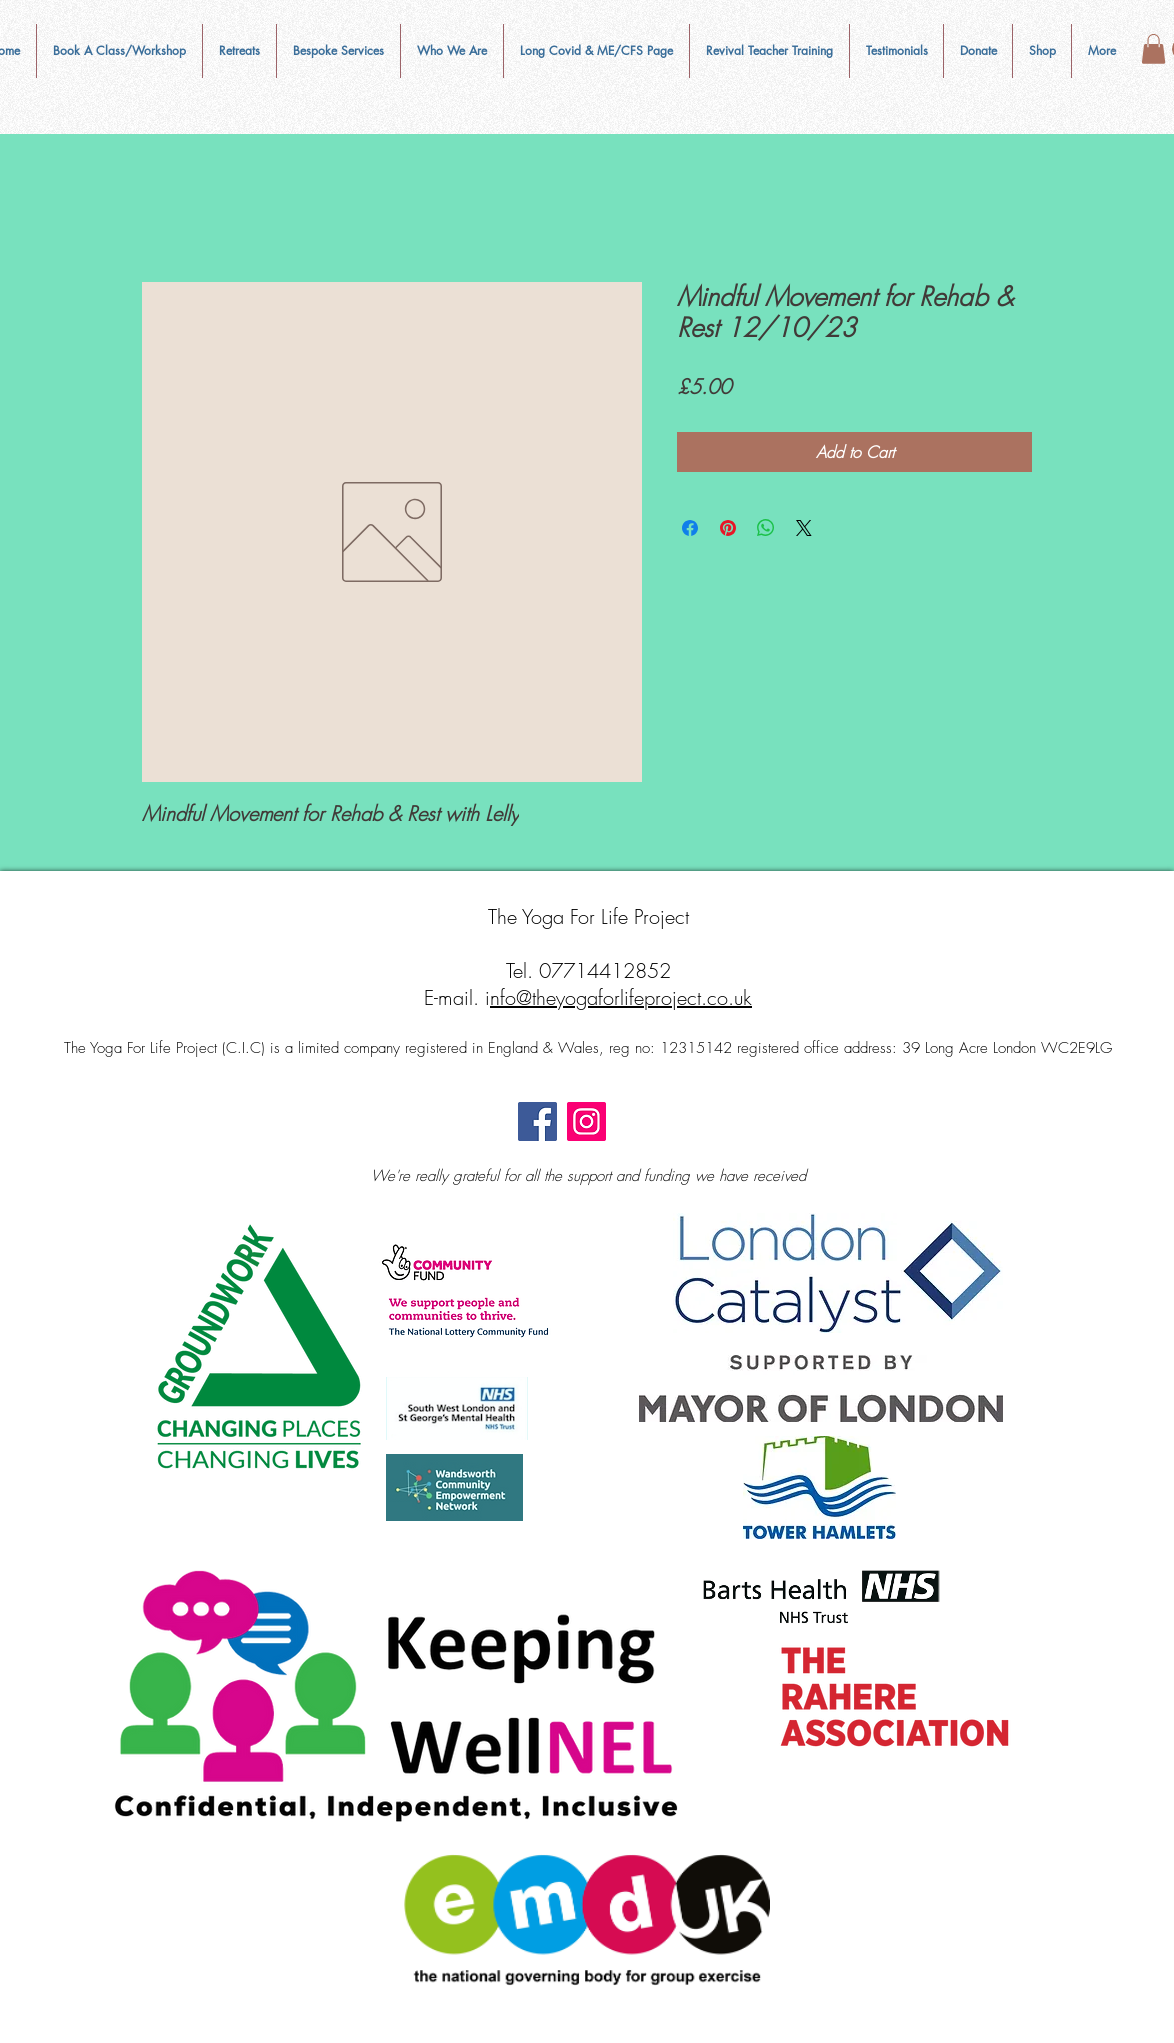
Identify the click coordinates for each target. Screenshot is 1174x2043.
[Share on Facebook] (690, 528)
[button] (452, 51)
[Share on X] (804, 528)
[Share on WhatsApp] (766, 528)
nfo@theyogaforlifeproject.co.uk (621, 997)
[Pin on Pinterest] (728, 528)
